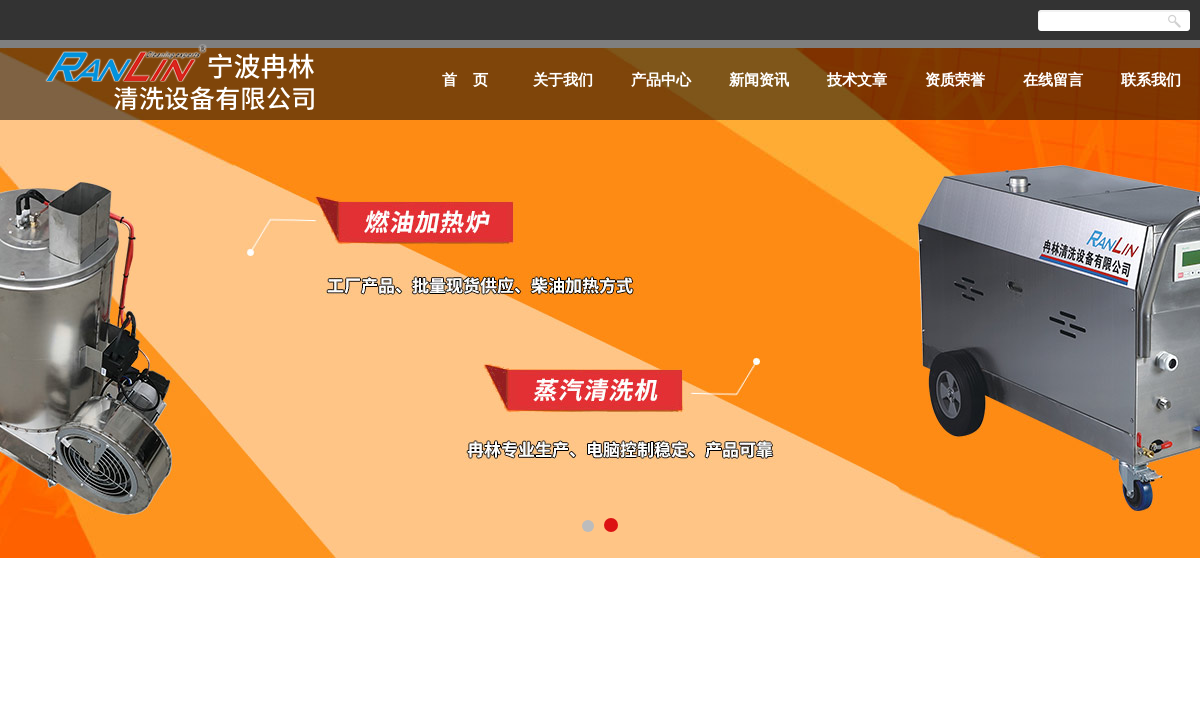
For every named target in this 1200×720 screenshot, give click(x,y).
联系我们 (1151, 79)
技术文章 (857, 79)
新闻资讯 (759, 79)
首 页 (465, 79)
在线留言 (1053, 79)
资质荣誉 (955, 79)
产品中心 (661, 79)
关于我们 (563, 79)
